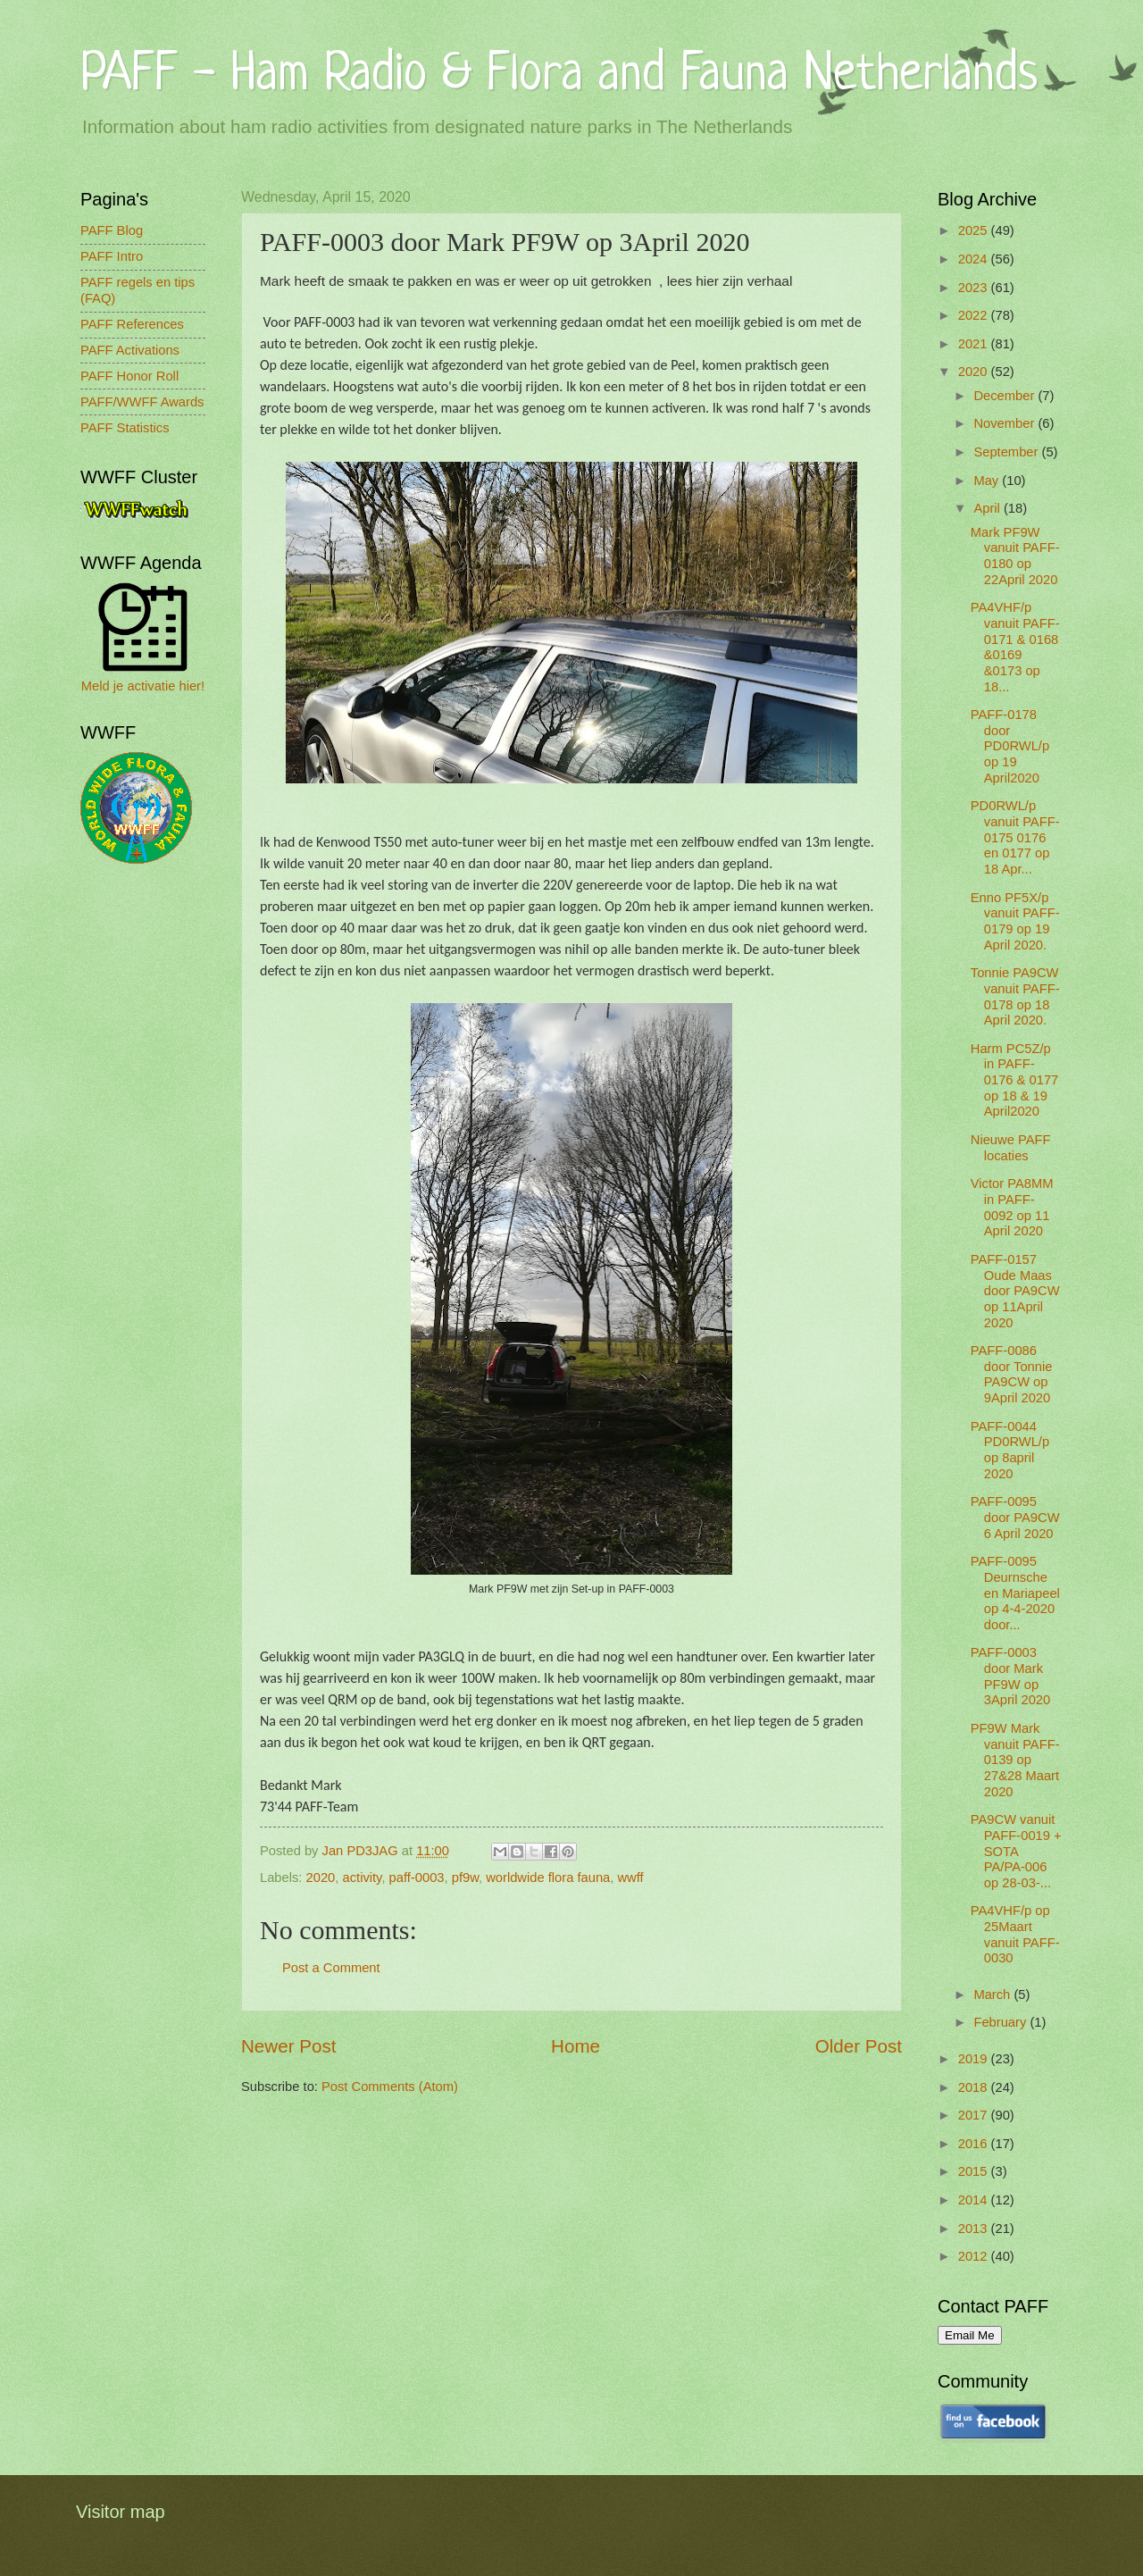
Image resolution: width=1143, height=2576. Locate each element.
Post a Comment (331, 1968)
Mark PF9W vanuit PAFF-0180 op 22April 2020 (1015, 556)
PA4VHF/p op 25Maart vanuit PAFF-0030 (1015, 1934)
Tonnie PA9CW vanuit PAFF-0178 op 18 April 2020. (1015, 996)
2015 (974, 2171)
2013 (974, 2228)
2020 (321, 1877)
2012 (974, 2256)
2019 (974, 2059)
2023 (974, 287)
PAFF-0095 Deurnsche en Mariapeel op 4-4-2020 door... (1015, 1593)
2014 (974, 2200)
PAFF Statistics (125, 428)
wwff (630, 1877)
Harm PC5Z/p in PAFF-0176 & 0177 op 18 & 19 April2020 (1014, 1080)
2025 (974, 230)
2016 (974, 2144)
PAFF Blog (111, 230)
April (988, 508)
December (1005, 396)
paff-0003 (417, 1877)
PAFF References (132, 324)
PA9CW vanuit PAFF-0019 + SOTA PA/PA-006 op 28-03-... (1016, 1851)
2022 (974, 315)
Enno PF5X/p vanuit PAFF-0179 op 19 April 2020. (1015, 921)
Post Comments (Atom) (389, 2086)
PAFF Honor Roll (129, 376)
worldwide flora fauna (548, 1877)
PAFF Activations (129, 350)
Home (575, 2046)
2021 (974, 344)
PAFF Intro (111, 256)
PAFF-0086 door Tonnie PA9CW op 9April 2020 (1012, 1374)
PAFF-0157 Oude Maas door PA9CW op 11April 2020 (1015, 1291)
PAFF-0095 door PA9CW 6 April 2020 (1015, 1517)
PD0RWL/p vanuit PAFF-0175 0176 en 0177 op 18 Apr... (1015, 837)
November (1005, 423)
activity (362, 1877)
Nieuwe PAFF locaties (1011, 1148)
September (1007, 452)
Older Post (858, 2046)
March (993, 1994)
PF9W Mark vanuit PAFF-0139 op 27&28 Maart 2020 (1015, 1760)
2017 (974, 2115)
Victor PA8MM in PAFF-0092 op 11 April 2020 (1012, 1207)
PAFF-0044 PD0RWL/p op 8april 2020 (1010, 1450)
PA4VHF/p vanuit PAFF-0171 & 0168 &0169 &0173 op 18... (1015, 646)
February (1001, 2022)
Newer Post (288, 2046)
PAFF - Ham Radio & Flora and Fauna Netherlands (559, 75)
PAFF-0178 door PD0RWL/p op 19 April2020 (1010, 746)
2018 (974, 2087)
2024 (974, 259)
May (987, 480)
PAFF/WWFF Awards (142, 402)
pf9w (465, 1877)
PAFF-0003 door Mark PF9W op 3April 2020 (1010, 1676)
